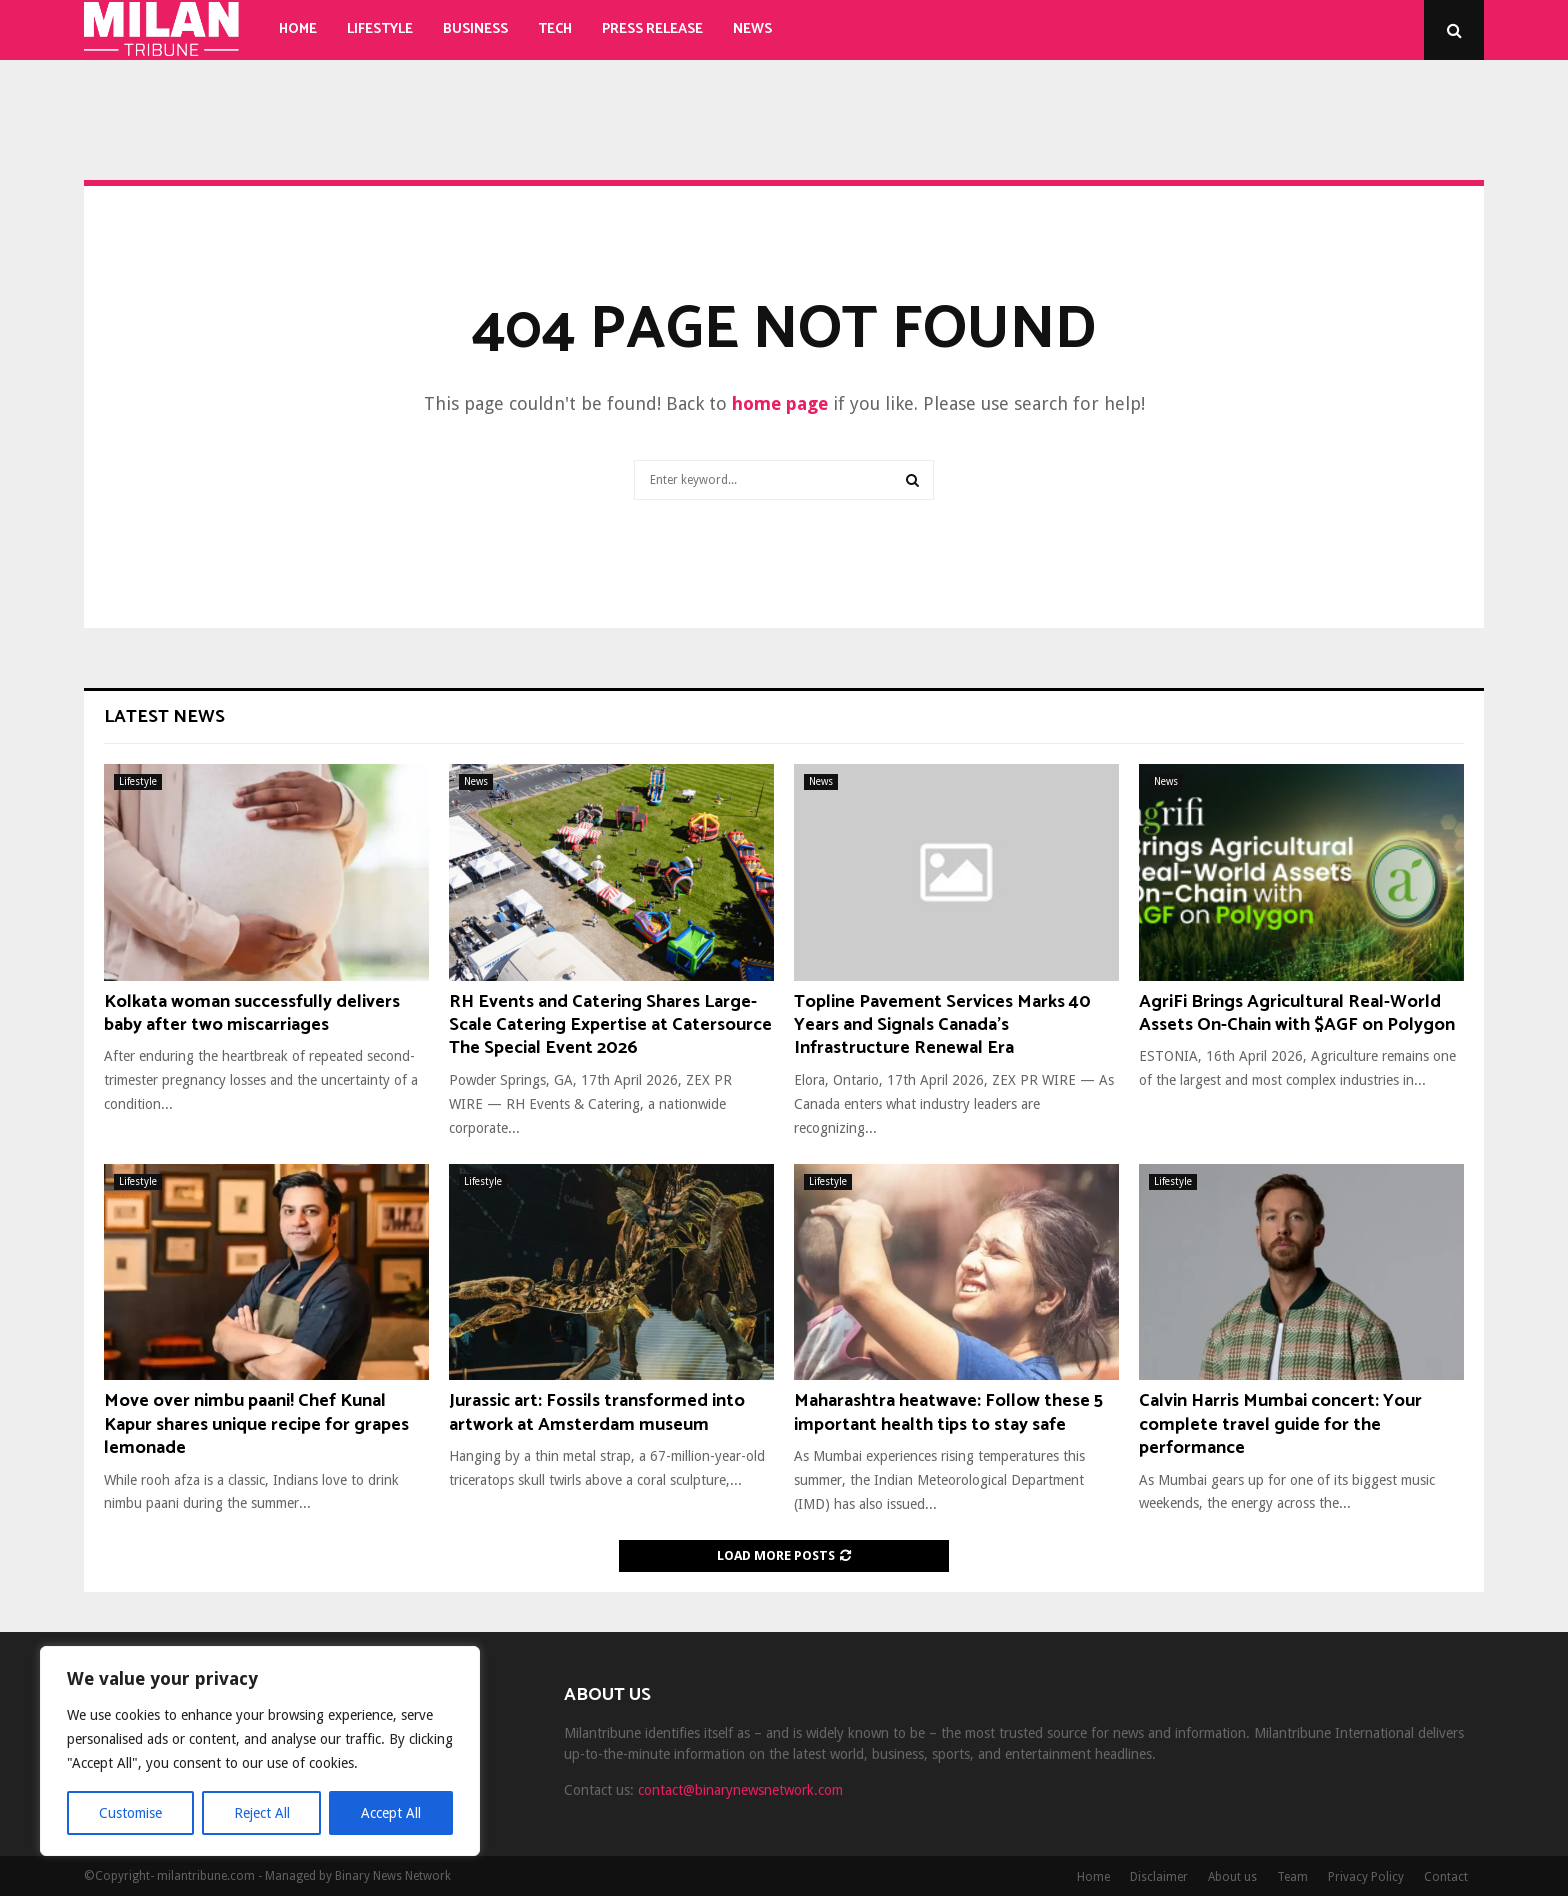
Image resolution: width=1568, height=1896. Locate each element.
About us (1232, 1877)
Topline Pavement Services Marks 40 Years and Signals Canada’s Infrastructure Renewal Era (942, 1025)
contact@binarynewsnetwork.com (740, 1790)
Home (298, 29)
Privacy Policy (1366, 1877)
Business (475, 29)
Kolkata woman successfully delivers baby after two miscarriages (252, 1013)
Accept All (391, 1813)
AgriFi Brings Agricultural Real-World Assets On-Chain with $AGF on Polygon (1297, 1013)
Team (1292, 1877)
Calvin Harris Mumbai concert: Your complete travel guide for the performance (1280, 1424)
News (752, 29)
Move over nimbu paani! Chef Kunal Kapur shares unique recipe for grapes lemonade (256, 1424)
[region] (260, 1751)
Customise (130, 1813)
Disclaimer (1159, 1877)
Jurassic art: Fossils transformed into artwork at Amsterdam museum (597, 1412)
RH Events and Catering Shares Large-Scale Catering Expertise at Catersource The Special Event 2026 (610, 1025)
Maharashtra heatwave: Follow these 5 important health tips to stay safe (948, 1412)
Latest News (164, 717)
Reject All (262, 1813)
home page (780, 403)
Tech (555, 29)
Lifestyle (380, 29)
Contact (1446, 1877)
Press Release (652, 29)
